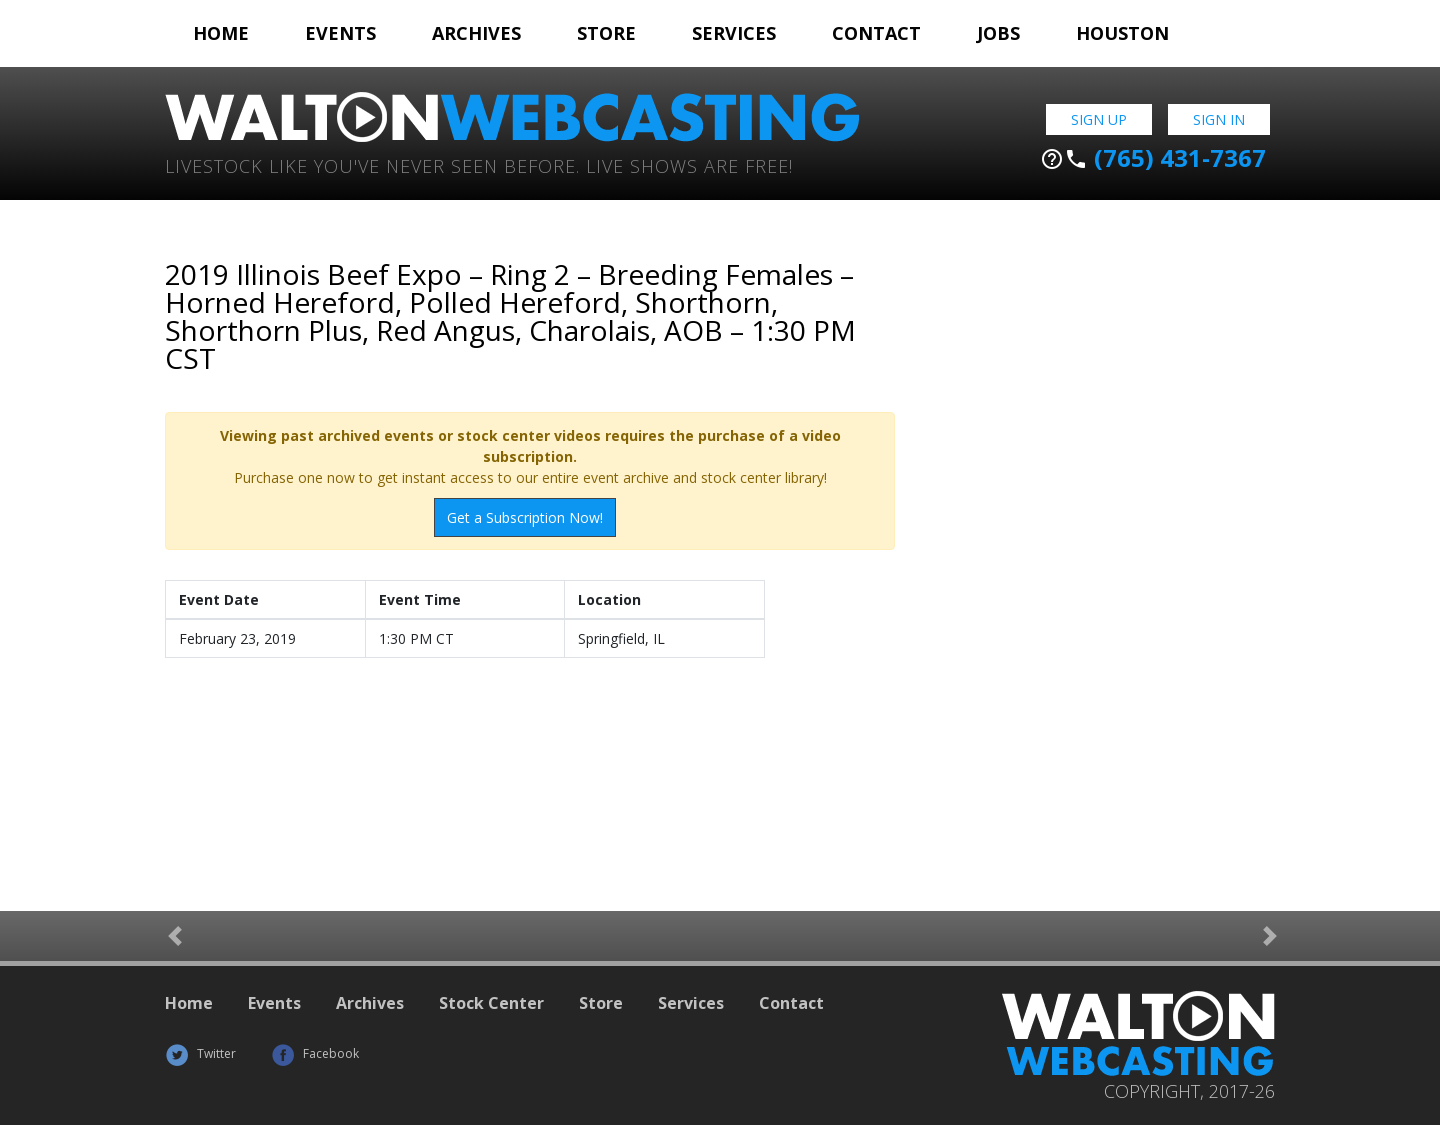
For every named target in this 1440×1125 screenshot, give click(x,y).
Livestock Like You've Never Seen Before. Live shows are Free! (479, 164)
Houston (1122, 33)
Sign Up (1099, 119)
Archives (476, 33)
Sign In (1219, 119)
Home (221, 33)
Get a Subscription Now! (525, 517)
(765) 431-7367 (1153, 158)
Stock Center (491, 1003)
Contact (876, 33)
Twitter (200, 1053)
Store (606, 33)
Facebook (315, 1053)
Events (340, 33)
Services (734, 33)
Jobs (998, 33)
